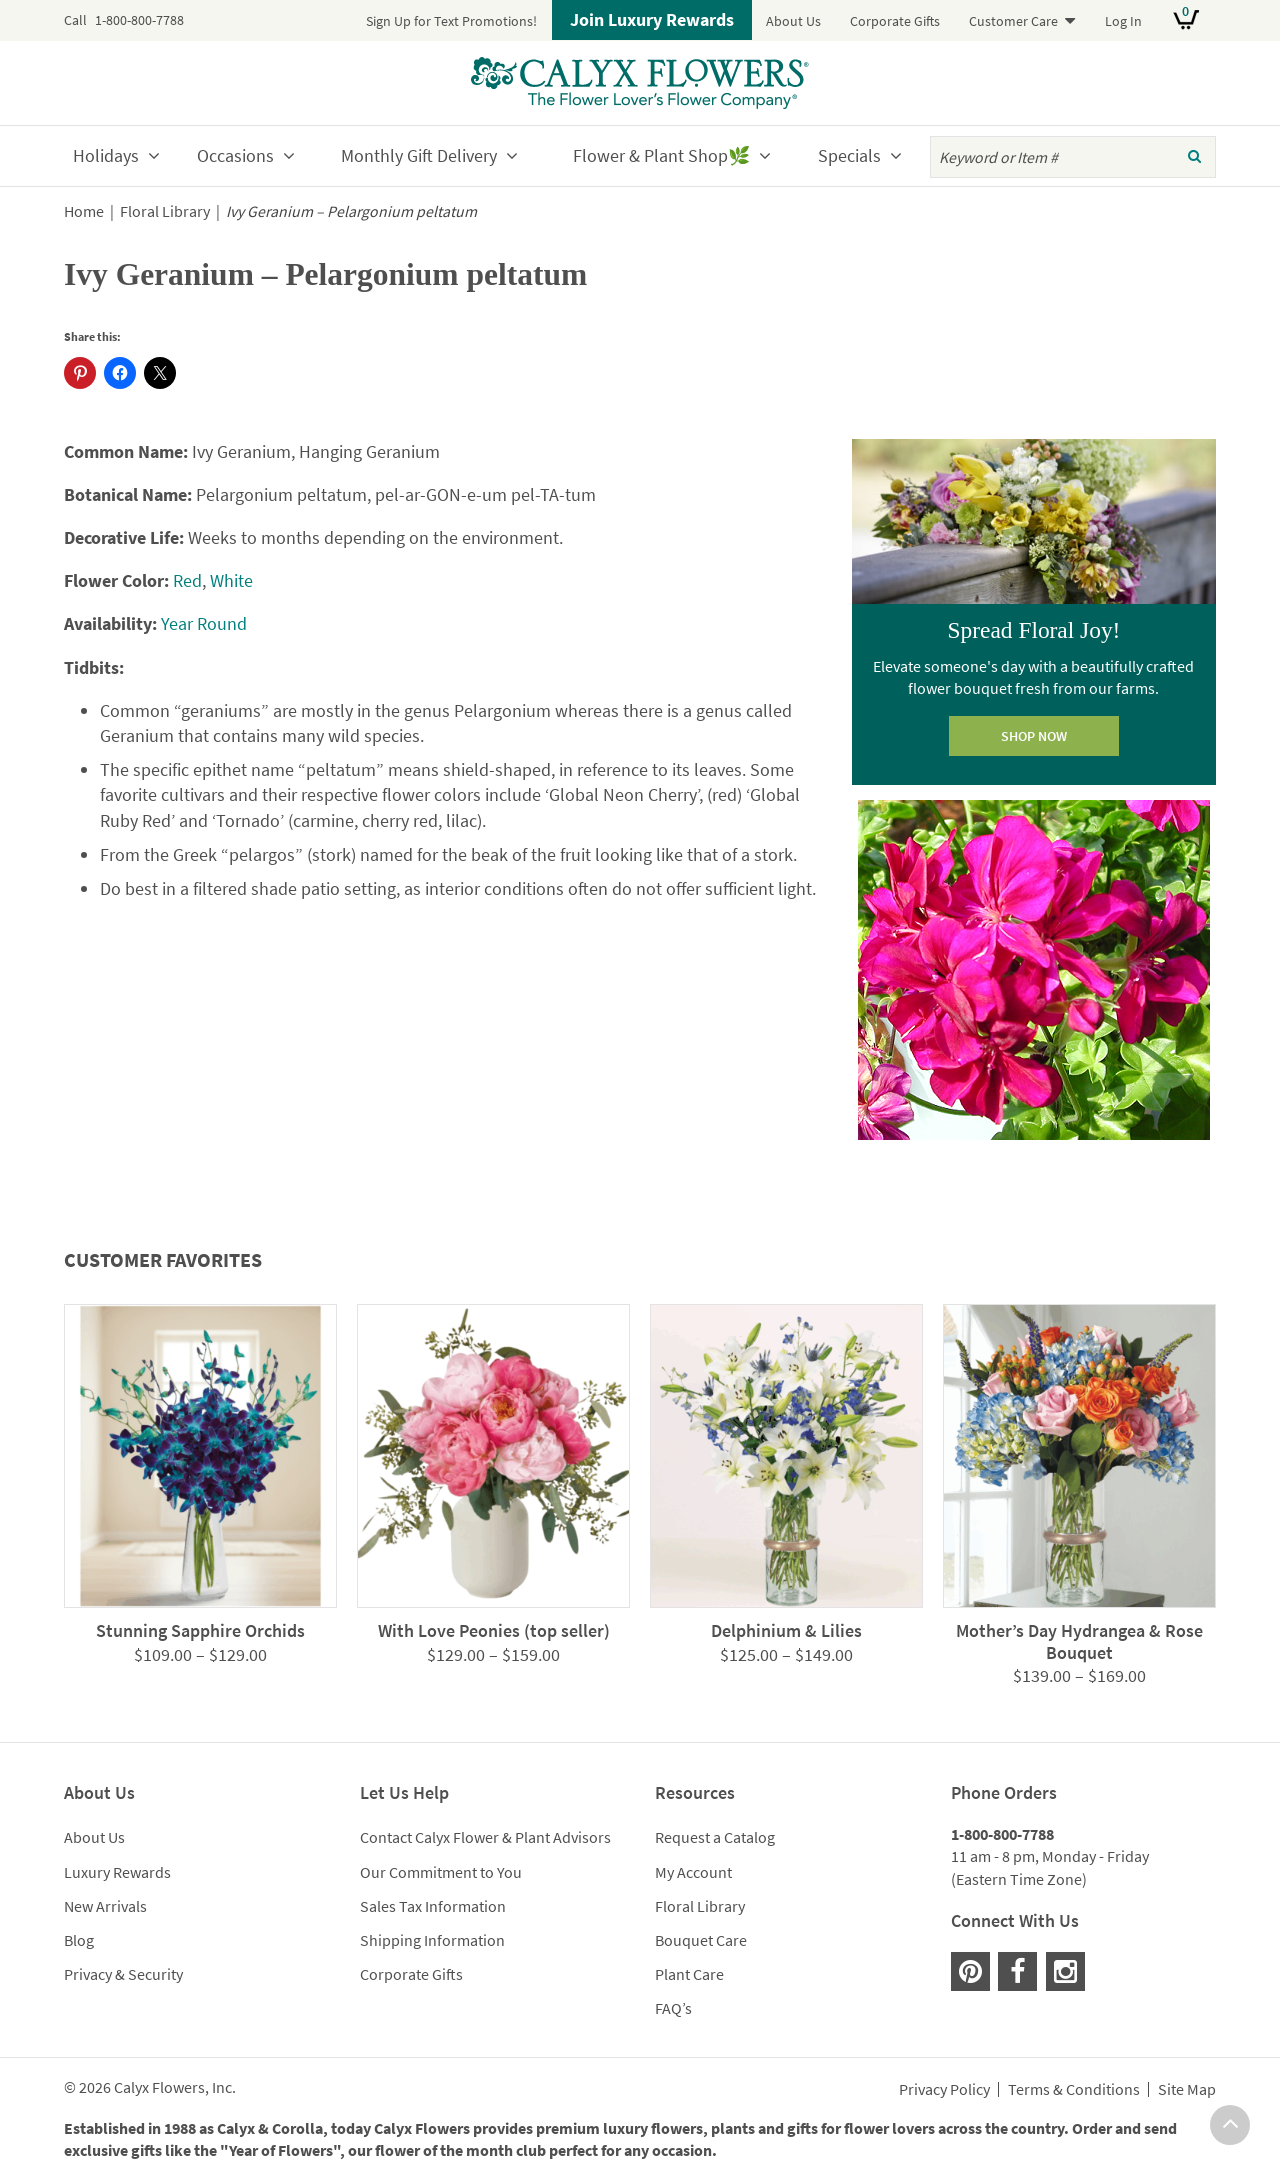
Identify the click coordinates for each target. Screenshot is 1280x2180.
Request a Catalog (715, 1837)
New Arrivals (105, 1906)
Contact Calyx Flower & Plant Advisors (485, 1837)
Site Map (1187, 2090)
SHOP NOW (1034, 736)
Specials (849, 155)
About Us (793, 21)
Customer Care (1013, 21)
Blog (79, 1940)
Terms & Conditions (1074, 2090)
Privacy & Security (123, 1974)
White (231, 580)
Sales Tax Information (433, 1906)
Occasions (235, 155)
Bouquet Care (701, 1940)
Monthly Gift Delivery (419, 155)
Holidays (106, 155)
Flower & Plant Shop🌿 (661, 155)
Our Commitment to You (441, 1872)
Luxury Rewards (117, 1872)
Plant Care (689, 1974)
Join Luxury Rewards (652, 19)
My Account (693, 1872)
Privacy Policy (944, 2090)
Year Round (204, 623)
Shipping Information (432, 1940)
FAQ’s (673, 2008)
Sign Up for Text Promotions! (451, 21)
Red (187, 580)
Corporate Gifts (895, 21)
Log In (1123, 21)
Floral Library (165, 211)
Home (84, 211)
